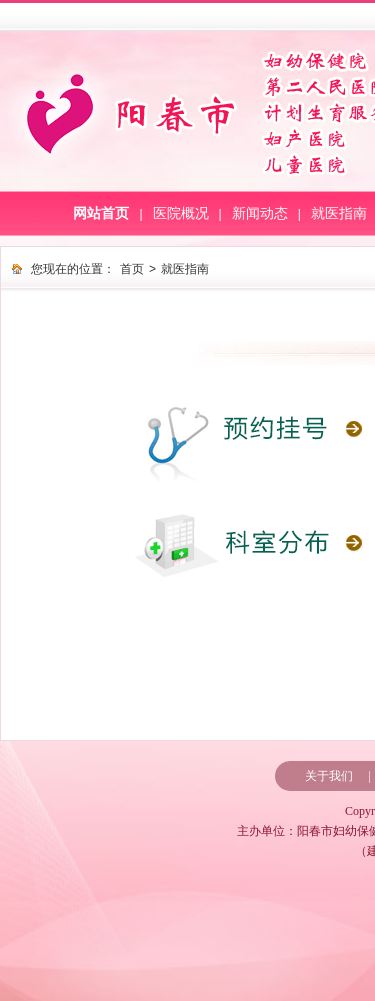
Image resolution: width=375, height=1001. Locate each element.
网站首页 (101, 213)
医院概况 (181, 213)
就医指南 (339, 213)
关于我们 (329, 776)
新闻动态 (260, 213)
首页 (132, 269)
